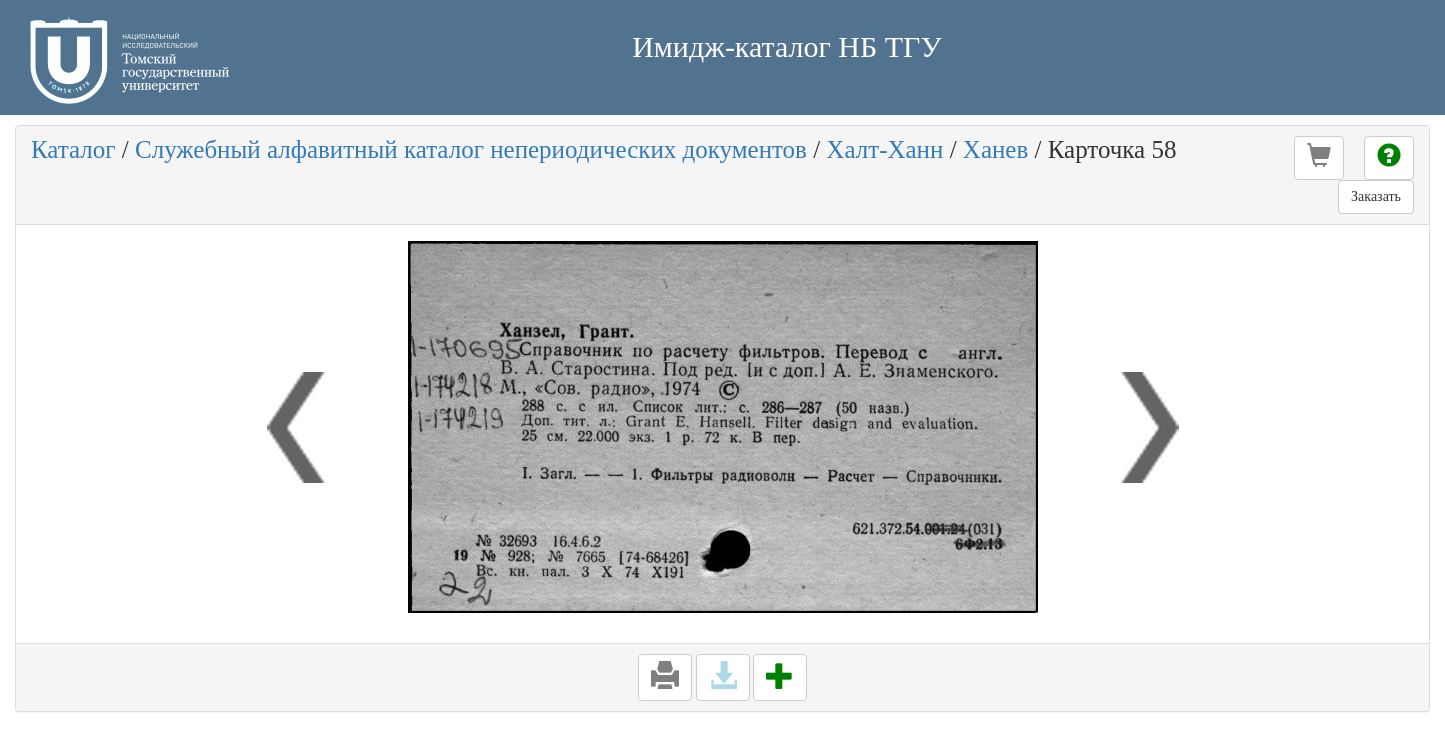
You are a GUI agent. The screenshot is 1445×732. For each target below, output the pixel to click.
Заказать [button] (1376, 196)
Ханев (995, 149)
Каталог (73, 149)
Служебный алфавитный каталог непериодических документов (471, 149)
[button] (1319, 158)
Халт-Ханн (884, 149)
